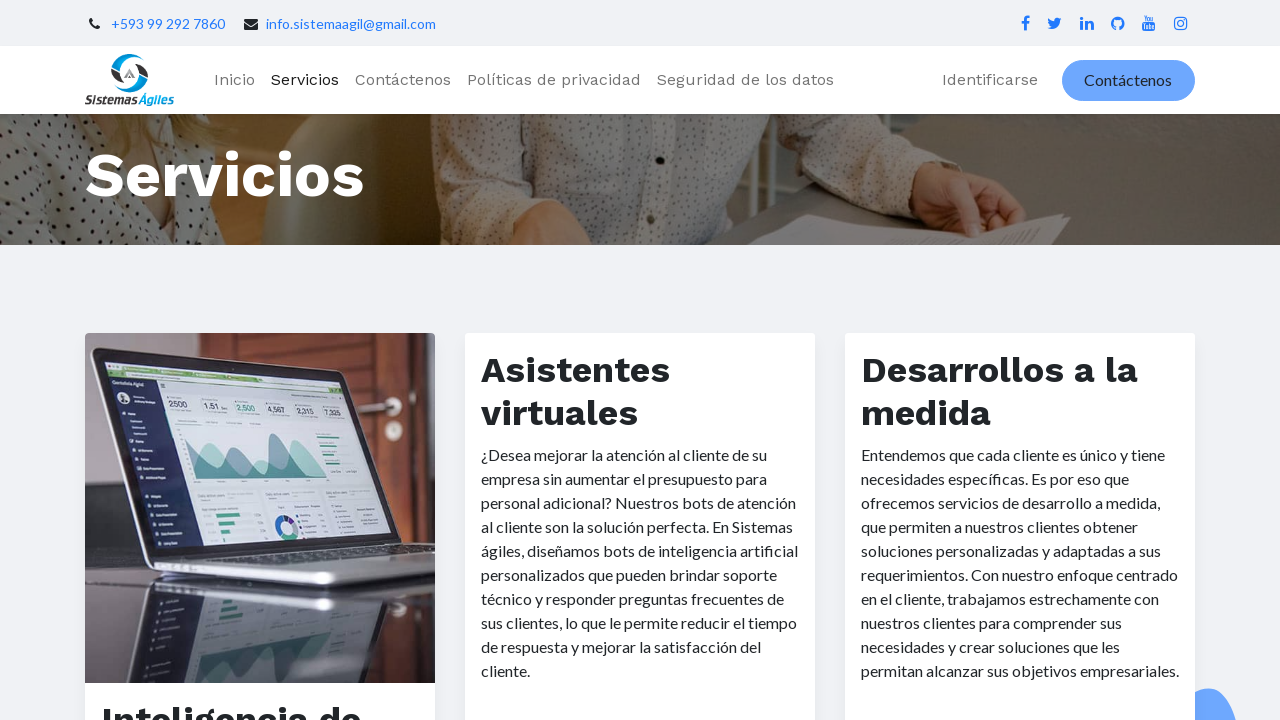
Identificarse (990, 79)
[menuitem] (234, 80)
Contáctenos (1128, 79)
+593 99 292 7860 (168, 23)
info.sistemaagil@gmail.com (351, 23)
